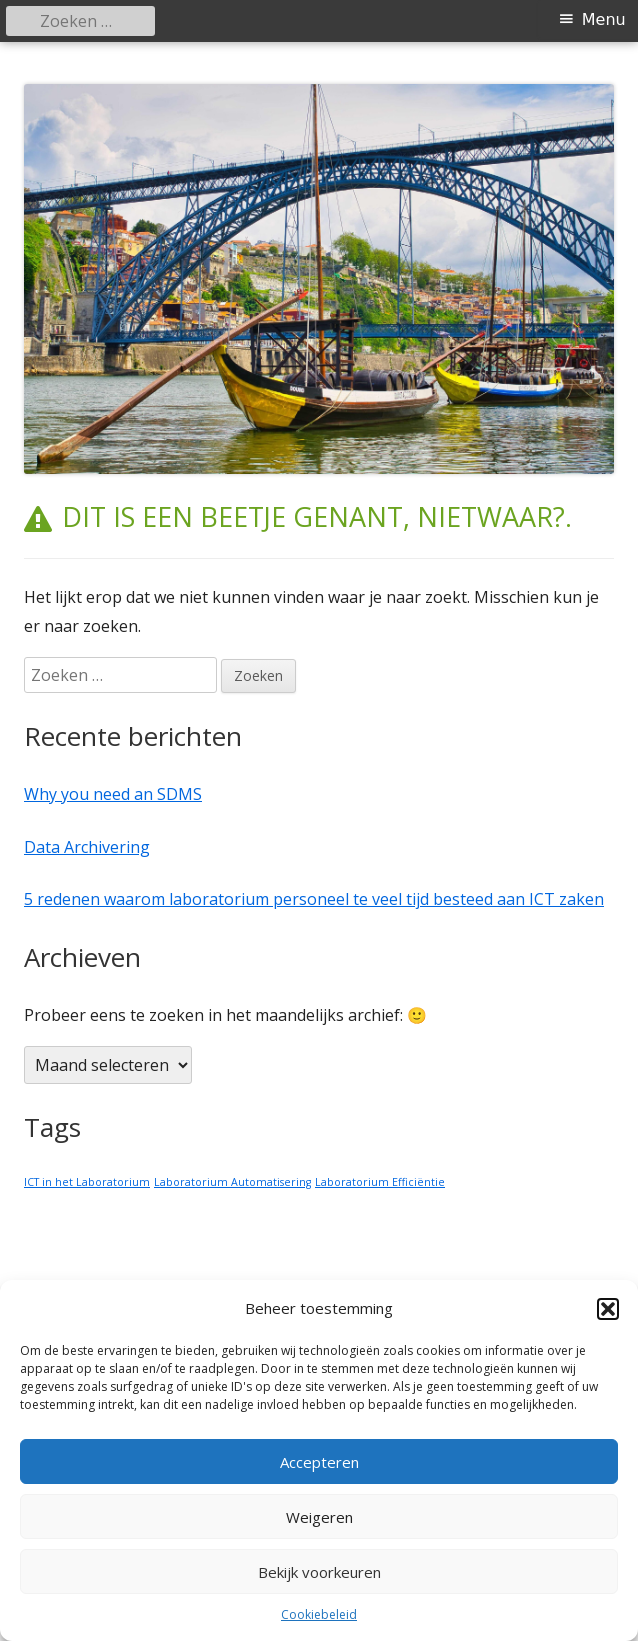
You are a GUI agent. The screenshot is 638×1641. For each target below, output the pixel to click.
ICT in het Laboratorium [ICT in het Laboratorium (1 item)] (87, 1182)
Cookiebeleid (319, 1614)
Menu (604, 19)
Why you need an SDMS (113, 794)
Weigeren (319, 1517)
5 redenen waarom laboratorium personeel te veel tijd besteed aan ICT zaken (314, 899)
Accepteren (319, 1462)
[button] (608, 1309)
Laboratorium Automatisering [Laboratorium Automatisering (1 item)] (232, 1182)
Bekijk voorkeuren (319, 1572)
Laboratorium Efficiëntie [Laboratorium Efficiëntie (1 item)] (380, 1182)
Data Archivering (87, 847)
